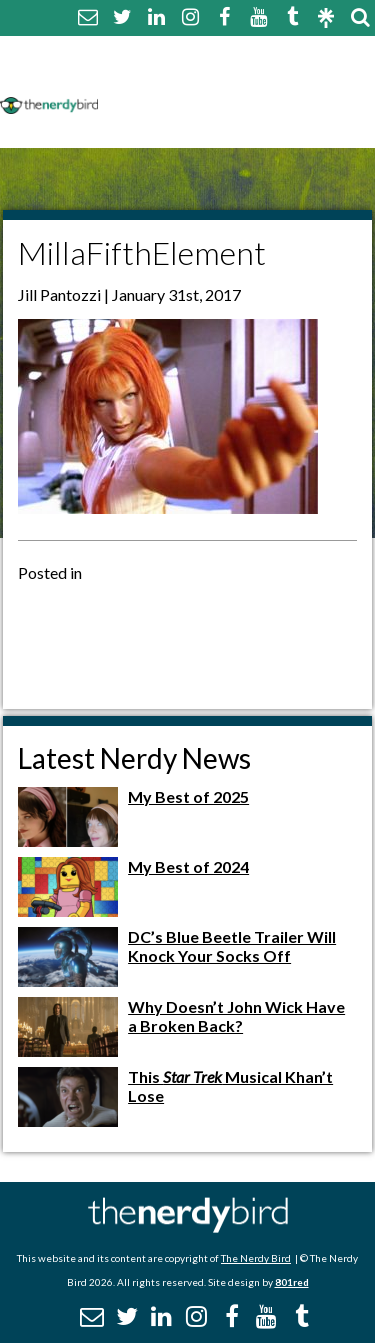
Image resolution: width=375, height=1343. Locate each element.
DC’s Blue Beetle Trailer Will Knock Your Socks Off (232, 946)
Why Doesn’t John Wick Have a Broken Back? (236, 1016)
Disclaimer (298, 77)
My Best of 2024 (188, 866)
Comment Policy (172, 77)
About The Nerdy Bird (193, 53)
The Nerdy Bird (256, 1258)
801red (292, 1282)
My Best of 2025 (188, 796)
